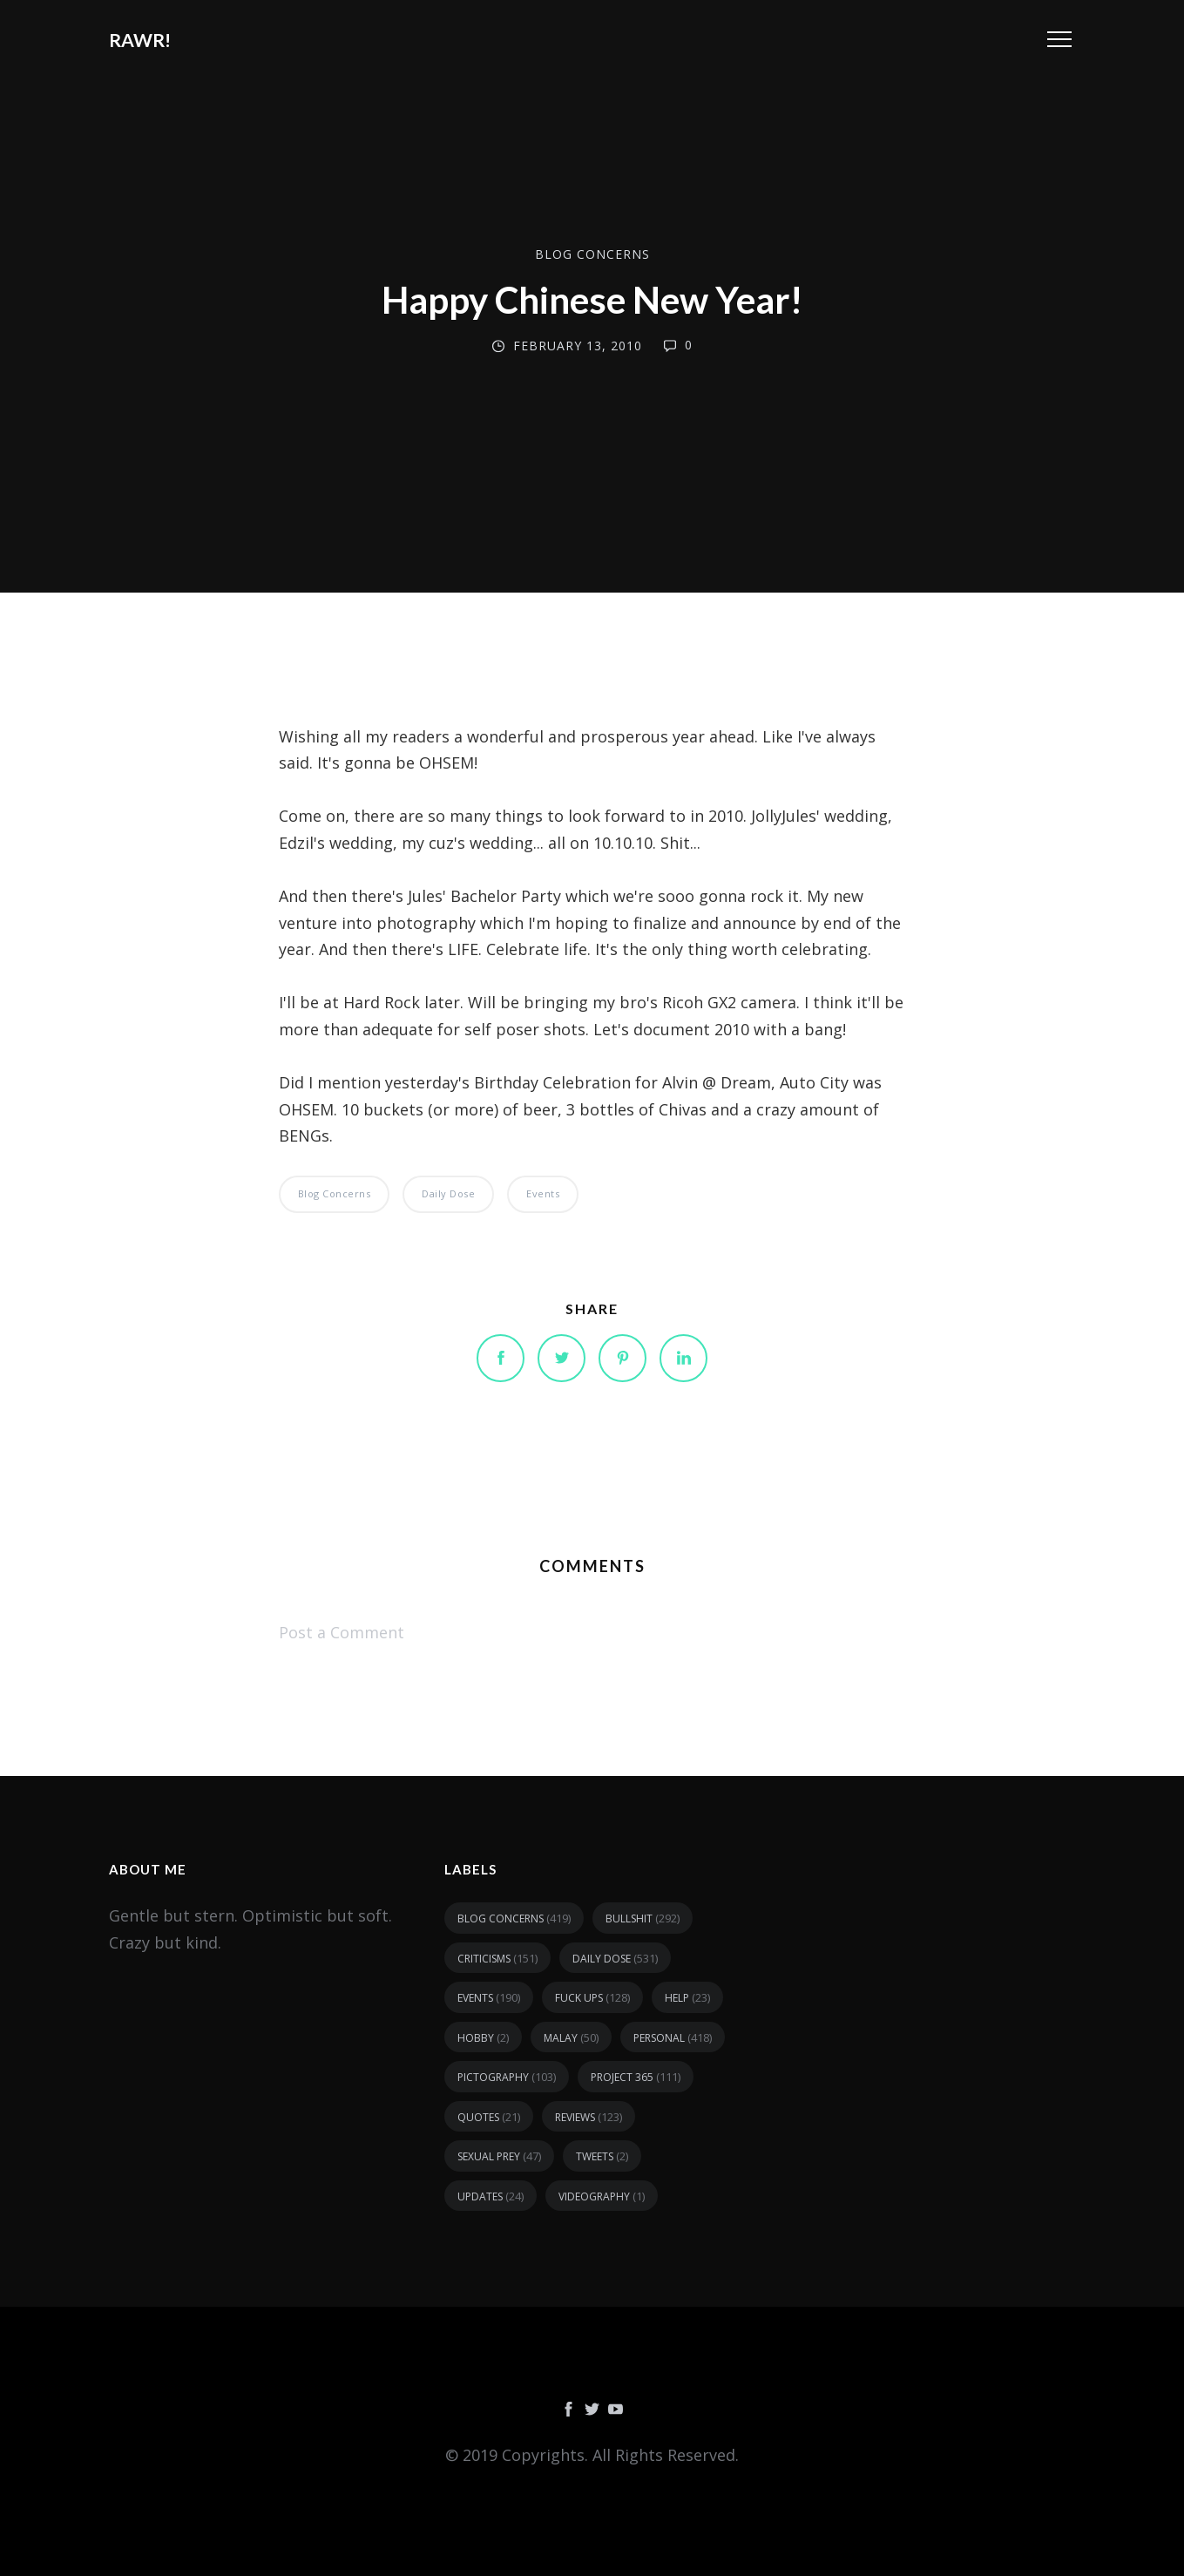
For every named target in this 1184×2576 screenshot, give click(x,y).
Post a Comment (341, 1632)
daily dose (448, 1193)
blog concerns (592, 254)
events (542, 1193)
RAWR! (140, 40)
